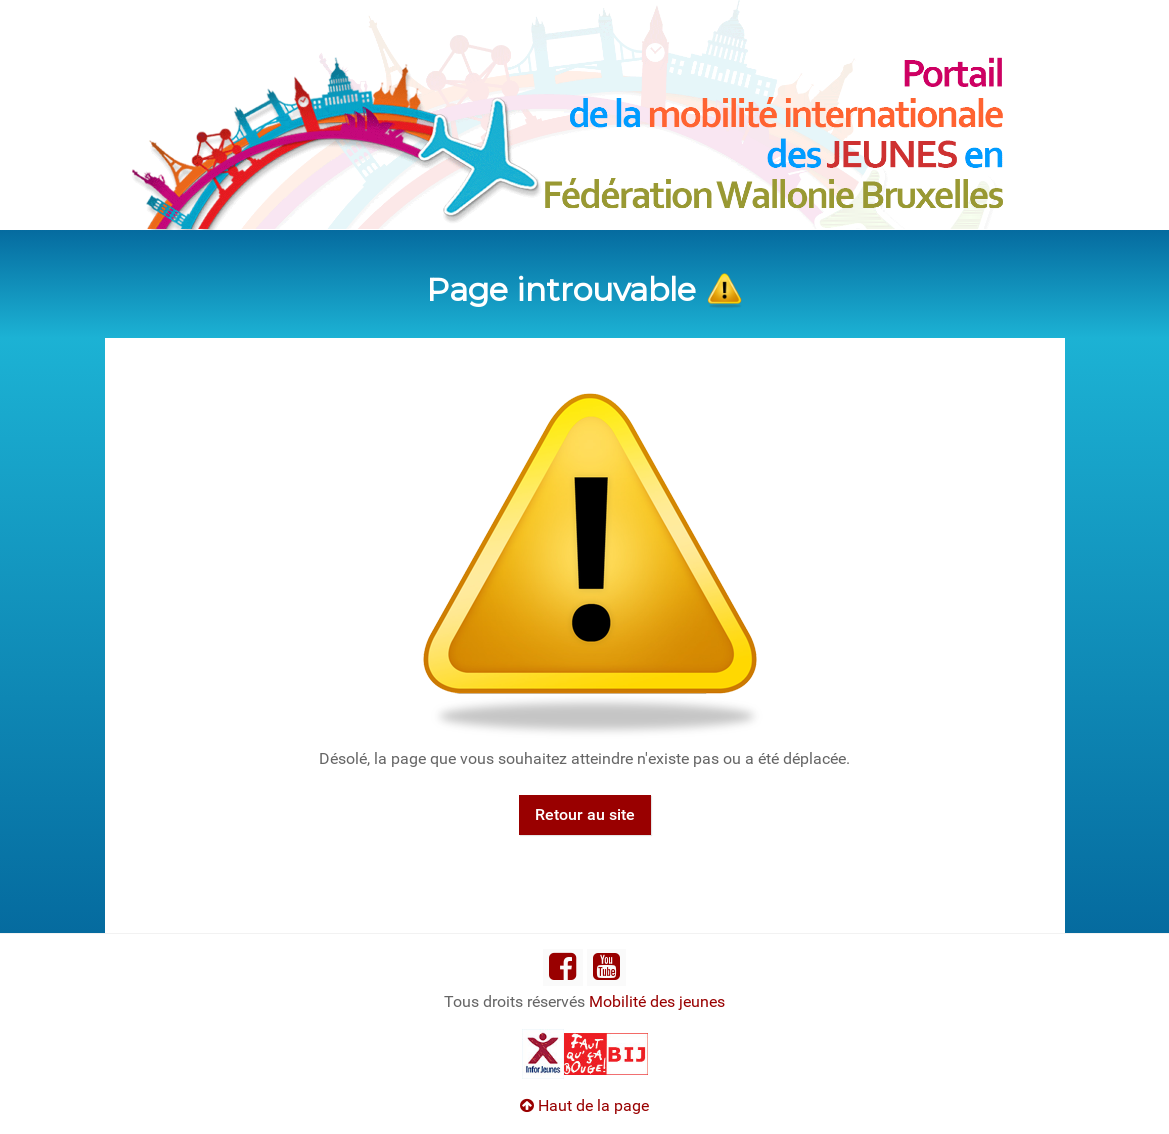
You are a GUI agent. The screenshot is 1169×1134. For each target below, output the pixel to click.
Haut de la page (584, 1105)
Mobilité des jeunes (657, 1001)
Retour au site (585, 814)
